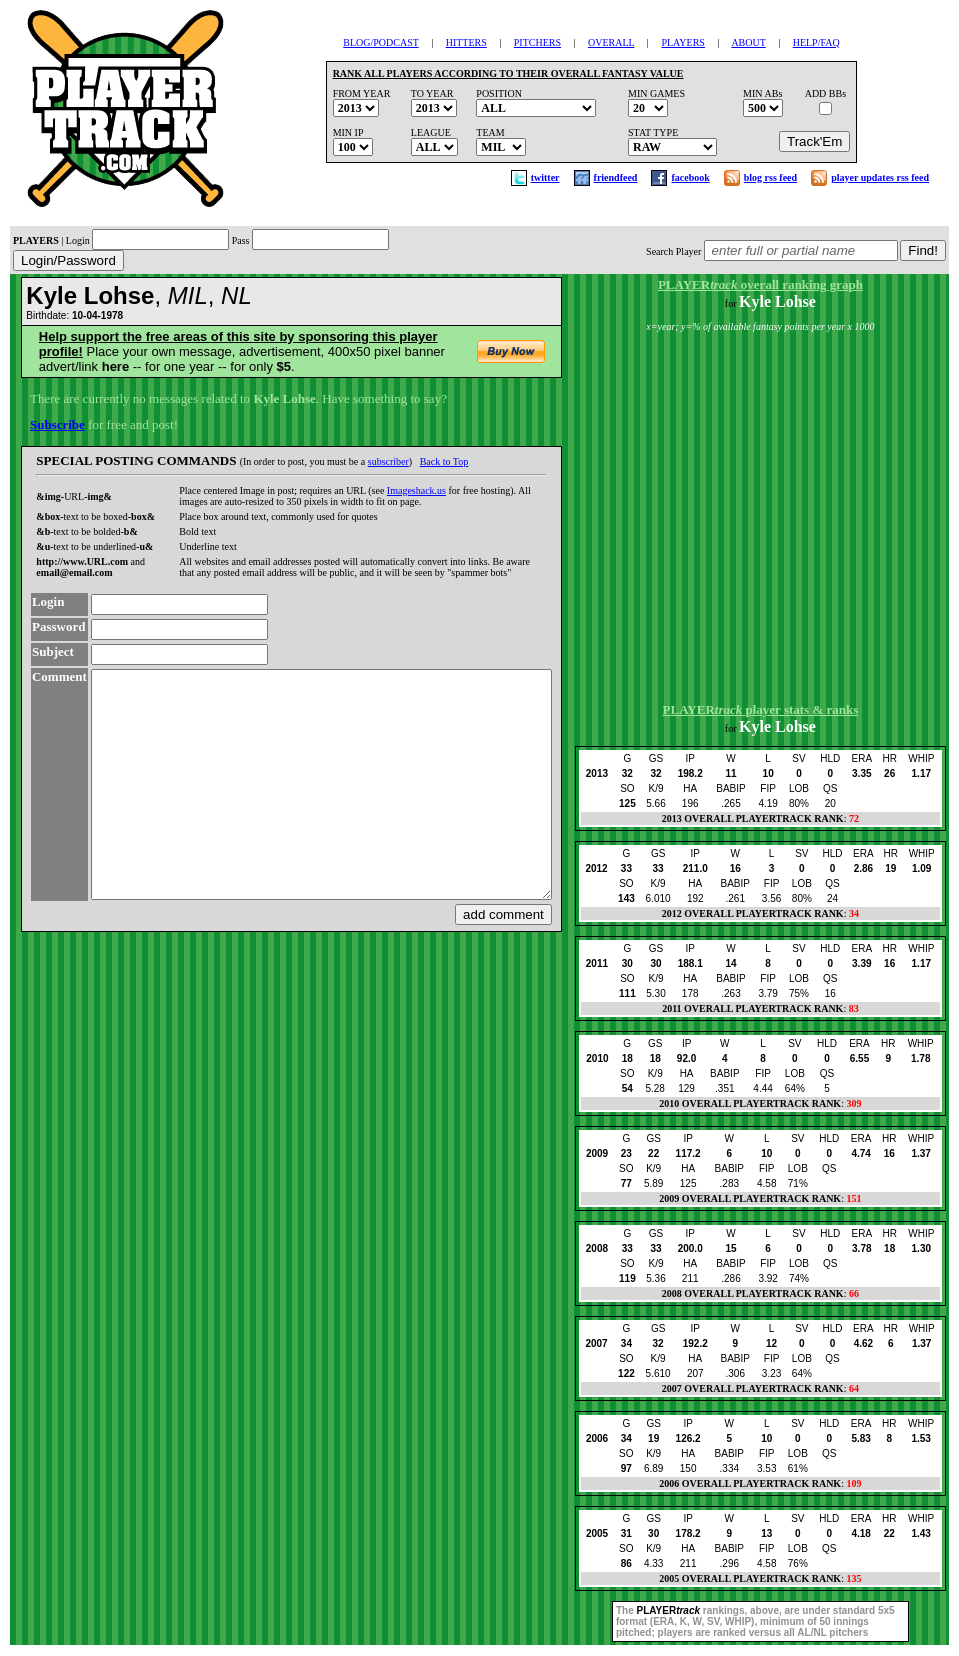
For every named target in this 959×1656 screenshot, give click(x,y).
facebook (690, 177)
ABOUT (748, 42)
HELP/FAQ (816, 42)
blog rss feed (770, 177)
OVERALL (611, 42)
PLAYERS (683, 42)
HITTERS (466, 42)
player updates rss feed (880, 177)
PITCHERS (537, 42)
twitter (545, 177)
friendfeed (616, 177)
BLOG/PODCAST (380, 42)
